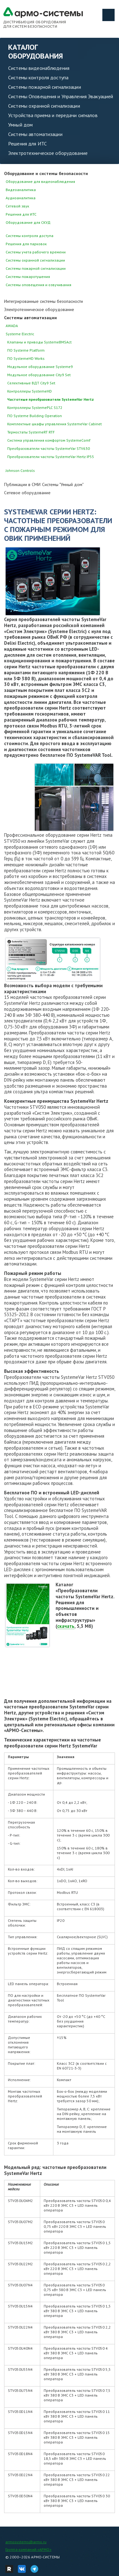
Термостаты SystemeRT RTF (31, 432)
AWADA (12, 325)
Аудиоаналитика (20, 197)
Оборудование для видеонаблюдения (40, 181)
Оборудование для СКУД (28, 222)
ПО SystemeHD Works (26, 358)
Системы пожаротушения (28, 276)
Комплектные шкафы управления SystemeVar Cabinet (54, 424)
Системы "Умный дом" (63, 484)
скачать (65, 1626)
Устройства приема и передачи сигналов (53, 115)
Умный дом (20, 125)
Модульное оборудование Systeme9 (40, 366)
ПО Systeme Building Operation (34, 415)
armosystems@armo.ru (25, 2541)
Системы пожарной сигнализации (44, 87)
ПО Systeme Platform (26, 350)
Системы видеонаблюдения (38, 68)
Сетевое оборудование (27, 492)
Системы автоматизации (35, 134)
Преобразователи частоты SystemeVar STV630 (48, 448)
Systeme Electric (20, 333)
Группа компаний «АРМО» (28, 2549)
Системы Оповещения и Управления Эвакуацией (60, 96)
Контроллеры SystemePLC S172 (34, 407)
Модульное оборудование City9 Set (39, 374)
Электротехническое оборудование (48, 153)
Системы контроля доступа (38, 77)
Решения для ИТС (27, 143)
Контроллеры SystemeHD (29, 391)
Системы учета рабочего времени (36, 252)
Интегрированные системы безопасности (43, 301)
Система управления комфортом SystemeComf (48, 440)
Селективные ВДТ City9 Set (31, 383)
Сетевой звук (17, 206)
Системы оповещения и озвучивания (38, 284)
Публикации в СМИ (22, 484)
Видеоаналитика (21, 189)
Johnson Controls (20, 470)
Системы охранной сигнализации (44, 106)
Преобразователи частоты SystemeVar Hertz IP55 (50, 456)
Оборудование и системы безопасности (46, 173)
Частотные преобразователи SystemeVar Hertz (50, 399)
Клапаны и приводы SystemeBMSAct (39, 342)
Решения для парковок (26, 243)
